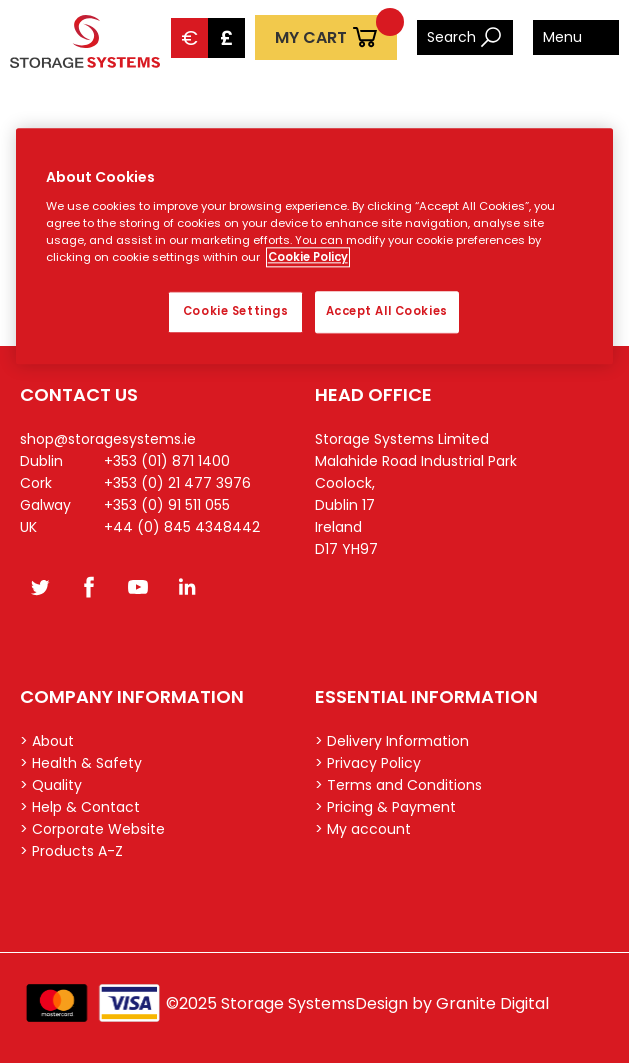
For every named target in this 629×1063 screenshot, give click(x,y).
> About (47, 741)
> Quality (51, 785)
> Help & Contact (80, 807)
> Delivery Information (392, 741)
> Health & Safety (81, 763)
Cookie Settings (236, 312)
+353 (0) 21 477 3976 (177, 483)
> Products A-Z (71, 851)
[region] (315, 247)
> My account (363, 829)
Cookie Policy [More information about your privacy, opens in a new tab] (308, 258)
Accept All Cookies (387, 312)
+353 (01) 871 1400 (167, 461)
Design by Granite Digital (452, 1003)
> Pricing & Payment (385, 807)
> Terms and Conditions (398, 785)
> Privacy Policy (368, 763)
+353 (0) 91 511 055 (167, 505)
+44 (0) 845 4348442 (182, 527)
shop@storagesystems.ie (108, 439)
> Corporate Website (92, 829)
